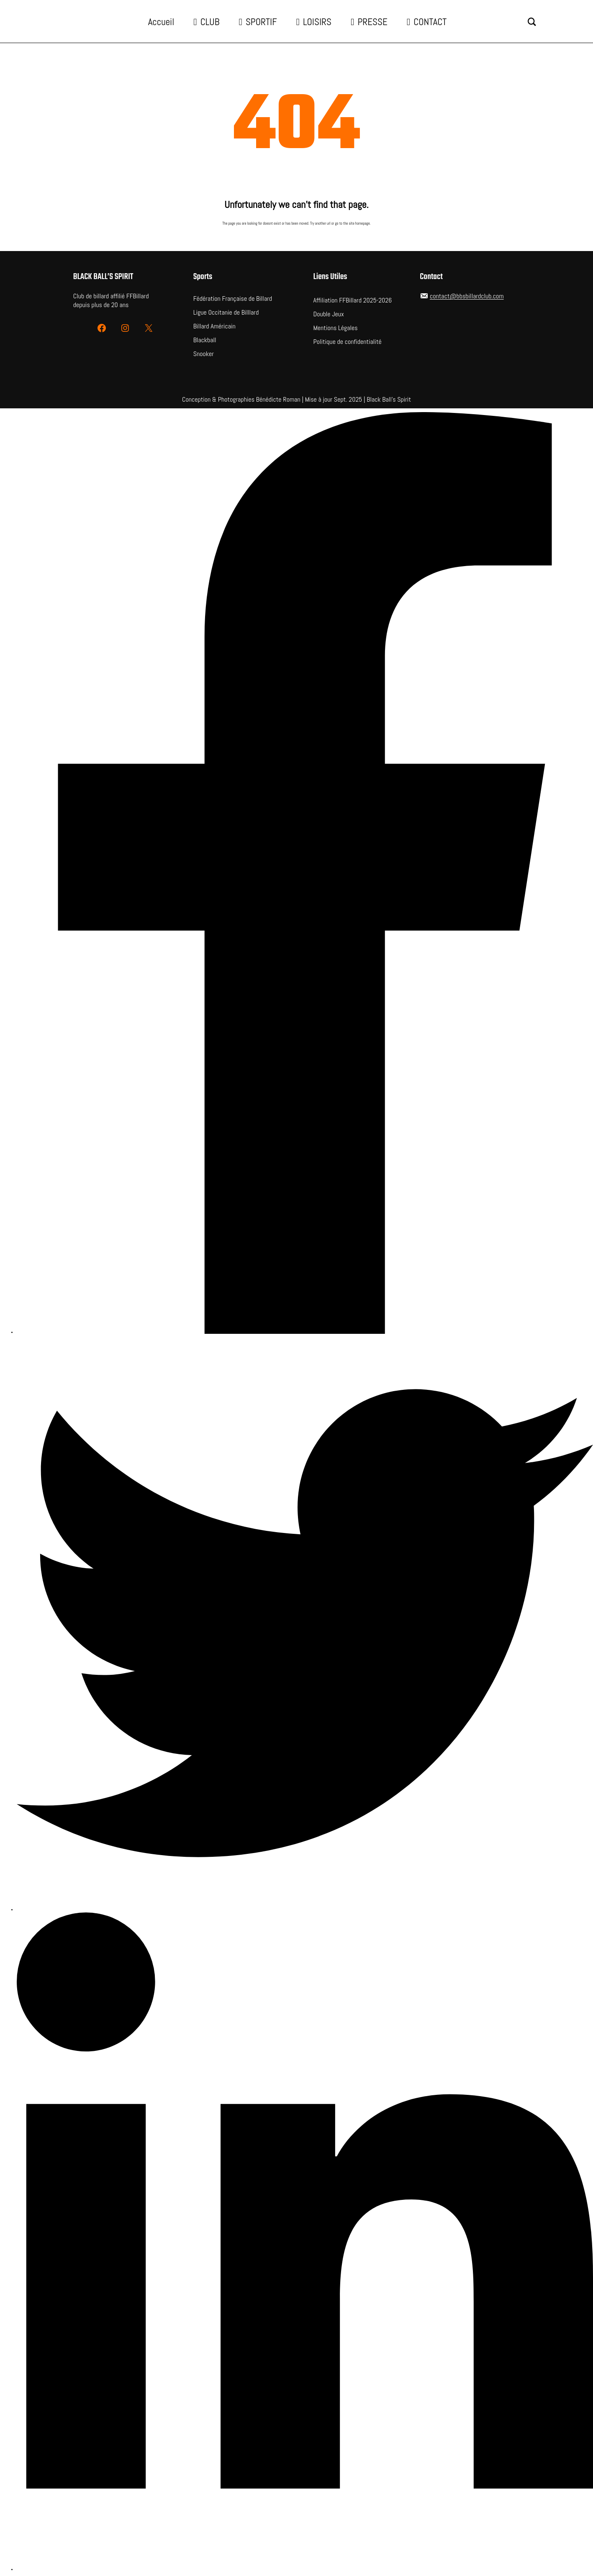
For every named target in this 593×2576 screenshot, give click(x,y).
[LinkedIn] (305, 2242)
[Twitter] (305, 1623)
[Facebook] (305, 873)
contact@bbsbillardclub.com (467, 296)
